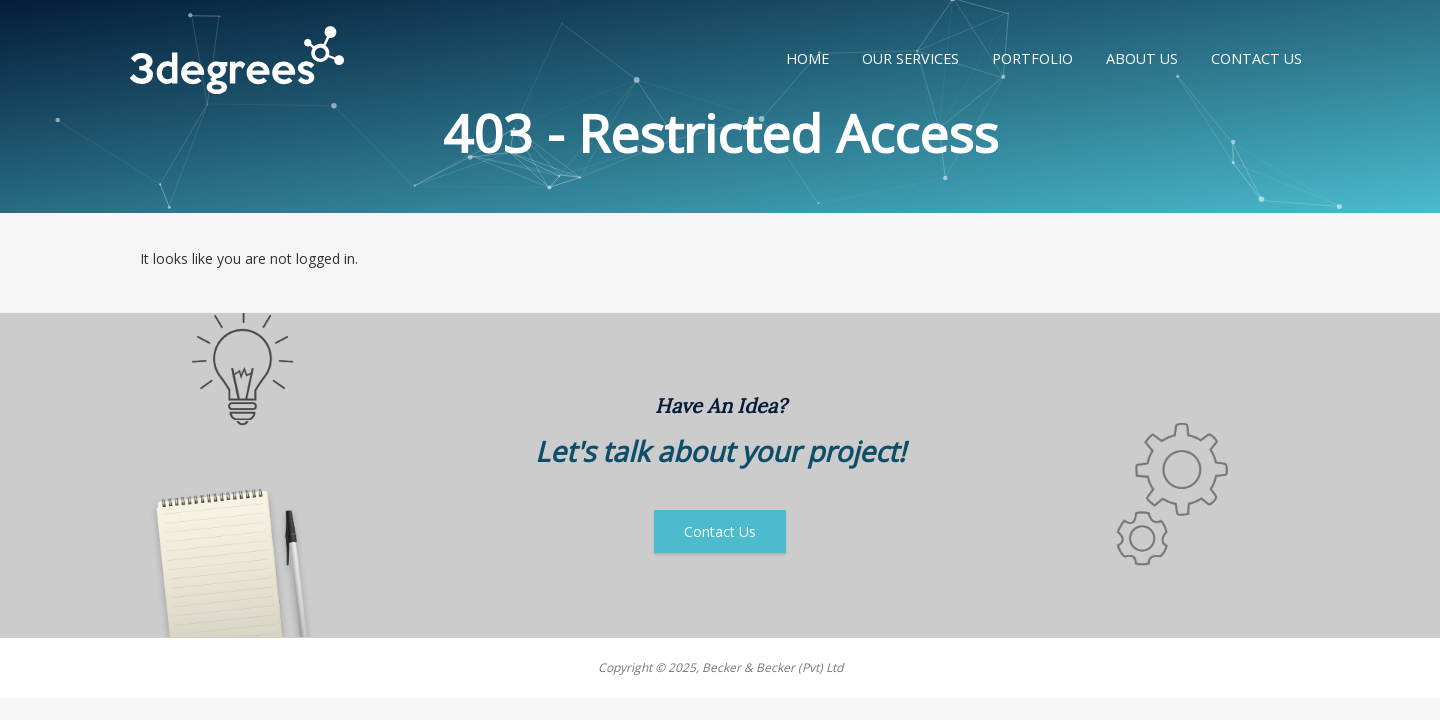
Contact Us (1256, 58)
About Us (1142, 58)
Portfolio (1032, 58)
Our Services (910, 58)
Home (807, 58)
